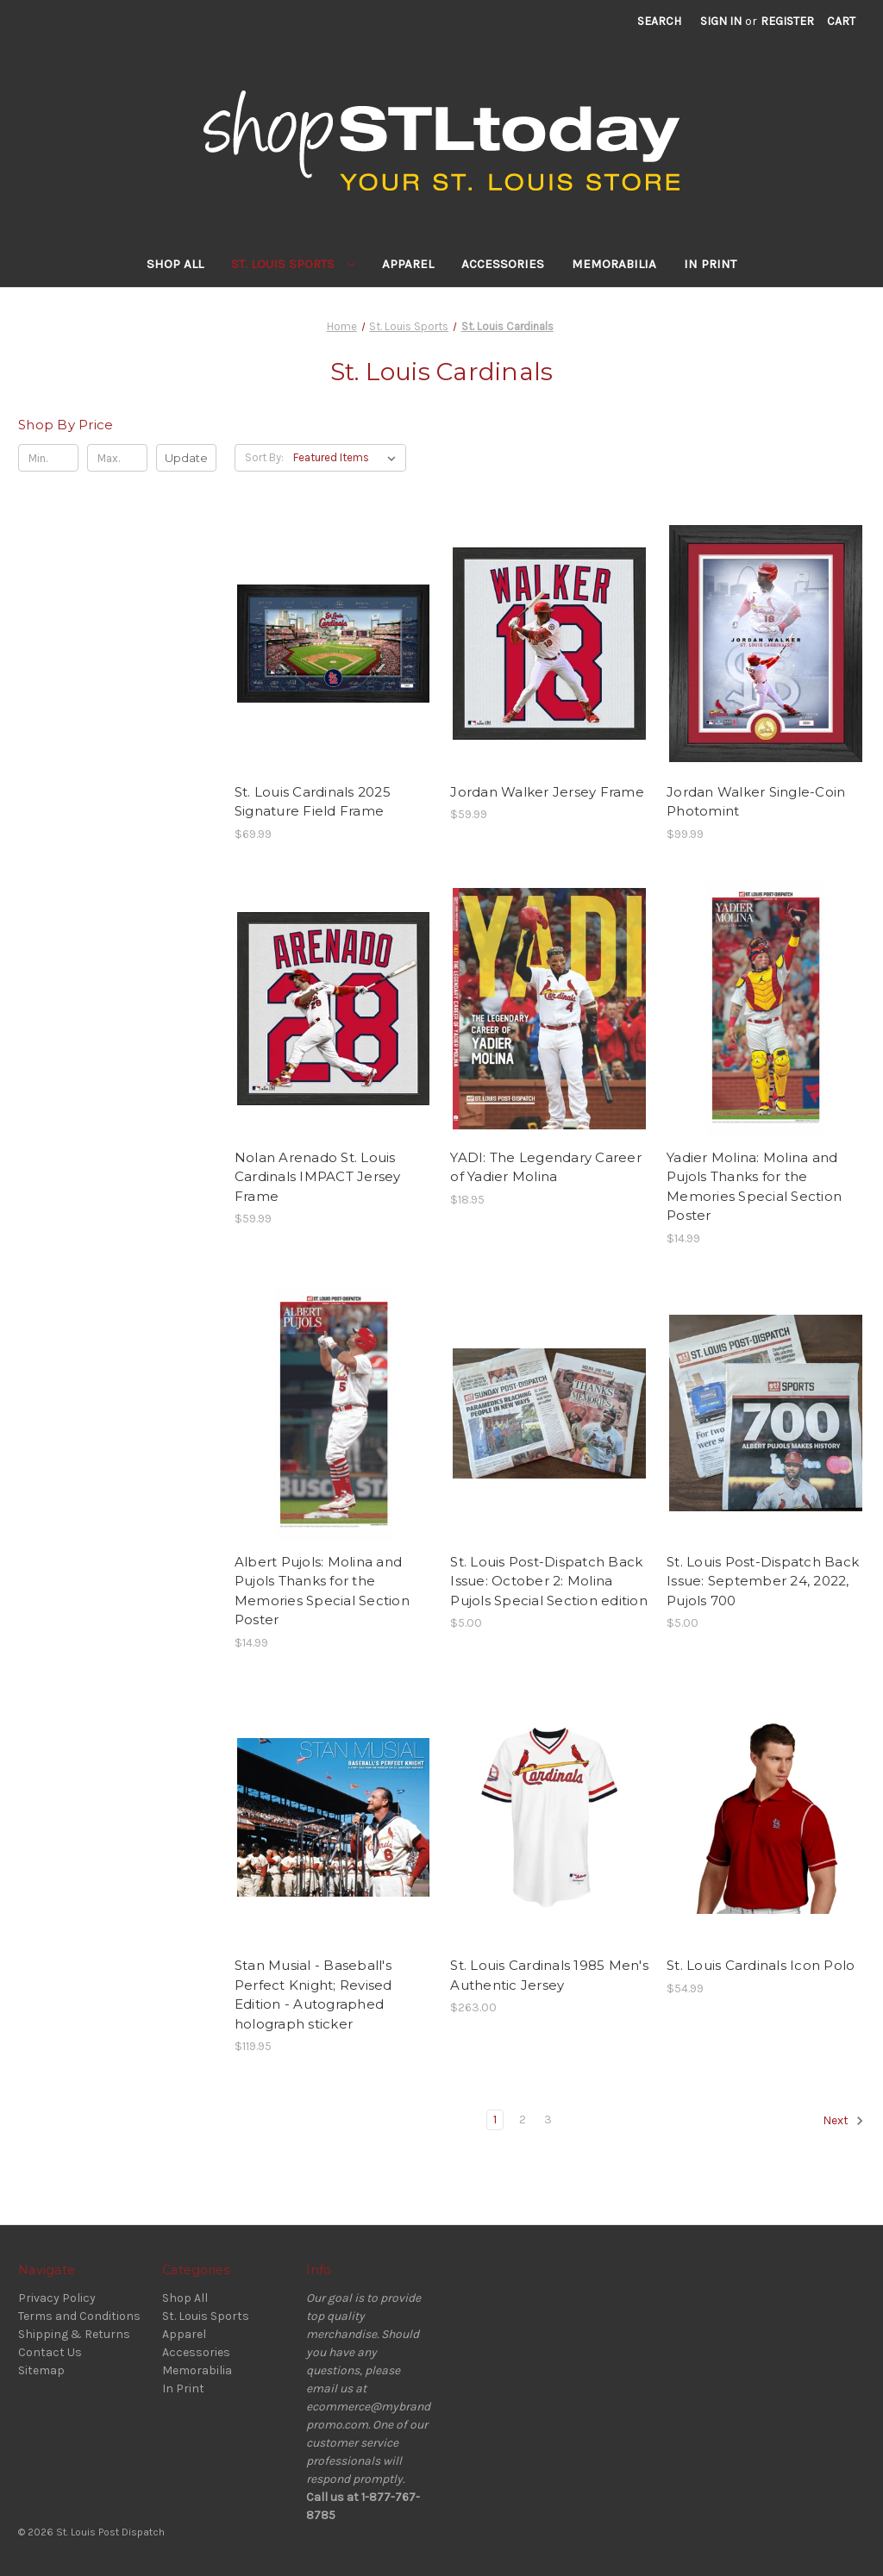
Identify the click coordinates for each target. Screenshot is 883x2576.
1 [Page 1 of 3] (495, 2119)
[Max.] (117, 458)
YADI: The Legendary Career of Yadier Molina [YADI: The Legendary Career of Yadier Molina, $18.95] (546, 1167)
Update (186, 458)
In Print (710, 264)
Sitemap (41, 2370)
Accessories (502, 264)
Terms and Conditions (79, 2316)
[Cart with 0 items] (841, 21)
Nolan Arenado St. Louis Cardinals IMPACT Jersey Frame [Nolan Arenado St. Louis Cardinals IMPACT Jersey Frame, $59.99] (318, 1176)
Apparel (408, 264)
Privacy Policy (57, 2298)
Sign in (721, 21)
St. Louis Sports (292, 264)
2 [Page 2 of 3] (522, 2119)
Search (659, 21)
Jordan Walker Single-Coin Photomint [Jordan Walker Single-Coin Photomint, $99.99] (756, 802)
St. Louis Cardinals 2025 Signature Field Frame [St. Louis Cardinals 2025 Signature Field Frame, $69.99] (313, 802)
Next (843, 2120)
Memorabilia (614, 264)
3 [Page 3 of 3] (548, 2119)
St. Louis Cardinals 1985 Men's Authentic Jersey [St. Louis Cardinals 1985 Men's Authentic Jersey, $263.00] (549, 1975)
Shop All (175, 264)
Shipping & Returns (74, 2334)
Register (787, 21)
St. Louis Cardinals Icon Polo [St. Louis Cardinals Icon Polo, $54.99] (761, 1965)
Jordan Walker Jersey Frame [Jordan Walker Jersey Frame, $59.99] (547, 792)
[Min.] (48, 458)
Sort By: (264, 457)
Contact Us (50, 2352)
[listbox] (348, 458)
